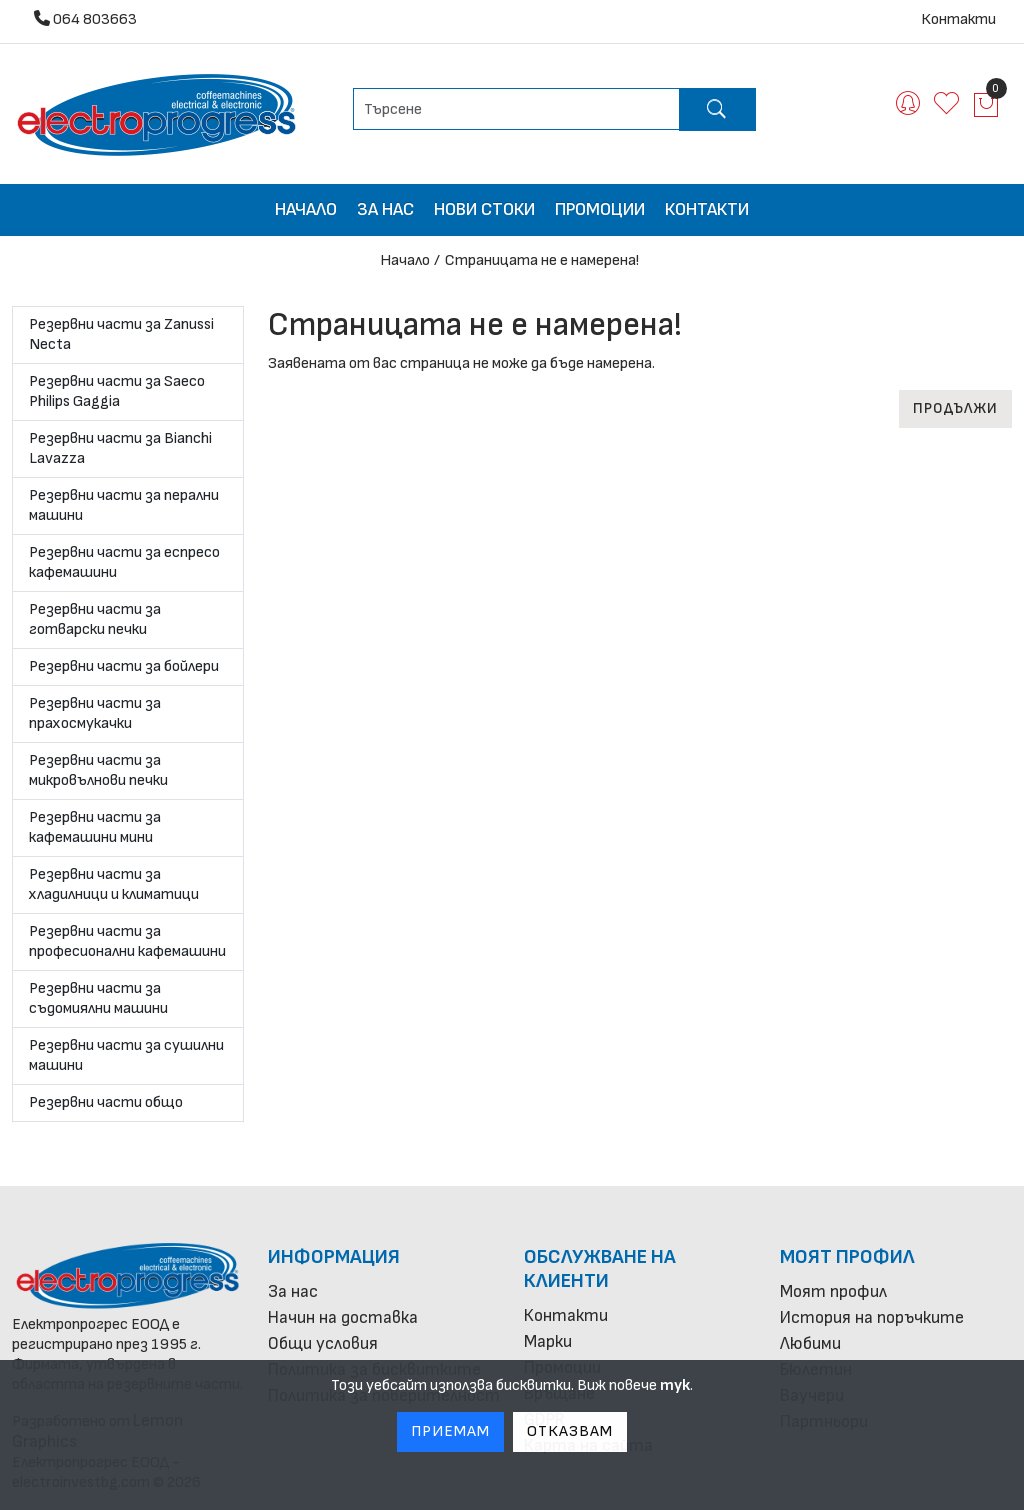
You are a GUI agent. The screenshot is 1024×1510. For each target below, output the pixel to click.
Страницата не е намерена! (542, 260)
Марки (548, 1341)
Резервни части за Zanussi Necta (121, 334)
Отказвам (570, 1431)
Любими (810, 1343)
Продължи (955, 408)
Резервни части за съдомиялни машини (98, 998)
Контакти (958, 19)
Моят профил (847, 1257)
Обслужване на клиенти (600, 1269)
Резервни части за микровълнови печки (98, 770)
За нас (385, 209)
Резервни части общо (106, 1102)
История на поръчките (872, 1317)
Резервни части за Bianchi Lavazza (120, 448)
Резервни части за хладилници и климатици (114, 884)
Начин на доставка (343, 1317)
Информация (334, 1257)
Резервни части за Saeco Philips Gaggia (117, 391)
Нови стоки (484, 209)
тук (675, 1385)
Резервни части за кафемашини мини (95, 827)
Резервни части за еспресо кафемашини (124, 562)
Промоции (600, 209)
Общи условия (323, 1343)
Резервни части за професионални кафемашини (127, 941)
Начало (306, 209)
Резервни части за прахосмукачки (95, 713)
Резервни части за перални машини (124, 505)
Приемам (450, 1431)
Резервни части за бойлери (124, 666)
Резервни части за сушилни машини (126, 1055)
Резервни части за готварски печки (95, 619)
